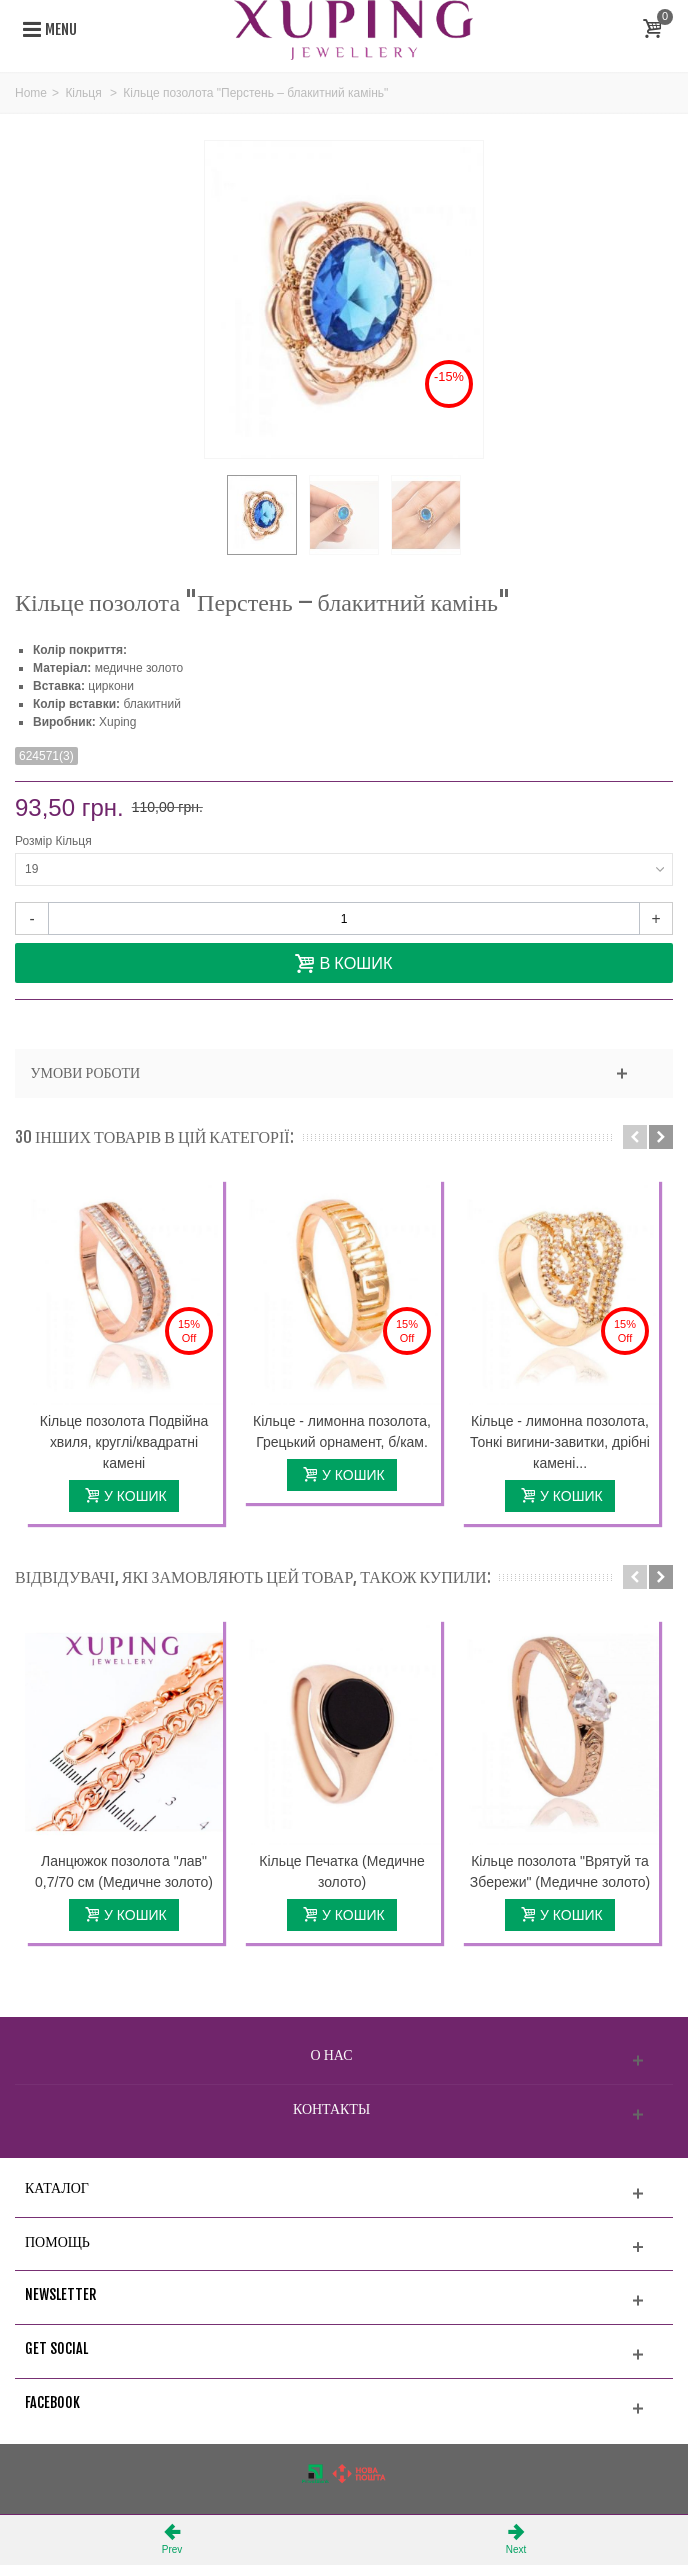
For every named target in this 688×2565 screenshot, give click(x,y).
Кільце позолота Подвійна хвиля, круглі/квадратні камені (124, 1442)
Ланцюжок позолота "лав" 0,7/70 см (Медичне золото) (124, 1871)
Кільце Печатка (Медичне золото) (342, 1871)
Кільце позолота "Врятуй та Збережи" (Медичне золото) (560, 1871)
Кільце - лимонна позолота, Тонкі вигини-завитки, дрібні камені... (560, 1442)
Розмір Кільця (55, 841)
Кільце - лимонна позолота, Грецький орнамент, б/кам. (342, 1431)
